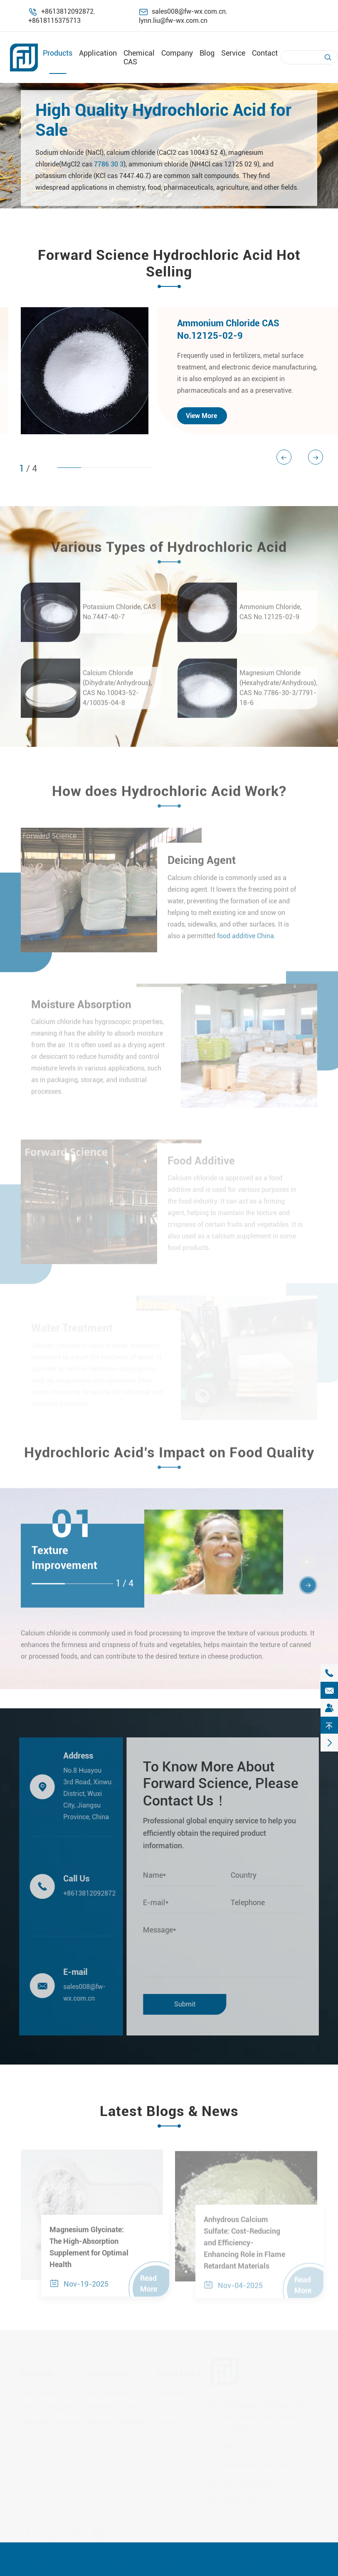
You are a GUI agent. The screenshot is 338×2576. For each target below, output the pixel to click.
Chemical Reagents (49, 2407)
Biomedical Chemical (118, 2407)
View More (201, 416)
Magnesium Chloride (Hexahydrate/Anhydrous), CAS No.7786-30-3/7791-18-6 (278, 694)
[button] (315, 457)
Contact (265, 53)
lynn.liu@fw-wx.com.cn (173, 20)
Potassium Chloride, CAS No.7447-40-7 (119, 618)
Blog (207, 53)
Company (177, 53)
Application (98, 53)
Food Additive (41, 2393)
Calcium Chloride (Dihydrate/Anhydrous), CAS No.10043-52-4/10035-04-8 (117, 694)
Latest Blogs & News (169, 2111)
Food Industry (107, 2393)
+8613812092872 (67, 11)
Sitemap (249, 2565)
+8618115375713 (54, 20)
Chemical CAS (178, 2393)
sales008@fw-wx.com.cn (189, 11)
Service (233, 53)
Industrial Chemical (49, 2422)
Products (57, 53)
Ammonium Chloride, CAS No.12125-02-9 (270, 618)
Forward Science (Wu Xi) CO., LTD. (108, 2565)
